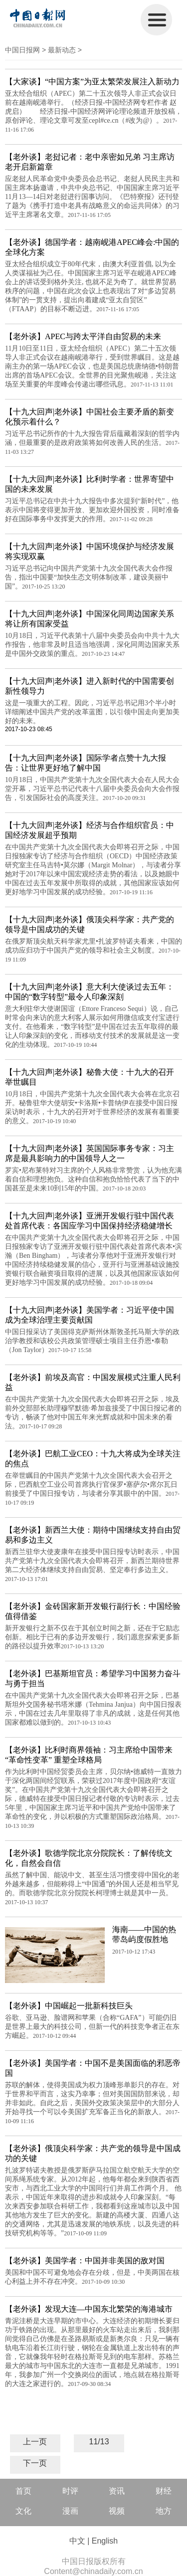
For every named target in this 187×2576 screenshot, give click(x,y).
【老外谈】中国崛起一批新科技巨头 (69, 2005)
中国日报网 (22, 50)
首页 (23, 2491)
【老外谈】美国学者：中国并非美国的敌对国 (85, 2260)
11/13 (99, 2441)
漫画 (70, 2511)
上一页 (35, 2441)
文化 (23, 2511)
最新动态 (62, 50)
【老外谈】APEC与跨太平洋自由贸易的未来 (83, 336)
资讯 (117, 2491)
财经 (164, 2491)
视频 (117, 2511)
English (105, 2541)
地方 (164, 2511)
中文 (77, 2541)
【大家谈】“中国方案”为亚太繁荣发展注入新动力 (92, 81)
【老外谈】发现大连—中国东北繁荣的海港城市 (89, 2309)
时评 (70, 2491)
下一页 (35, 2463)
